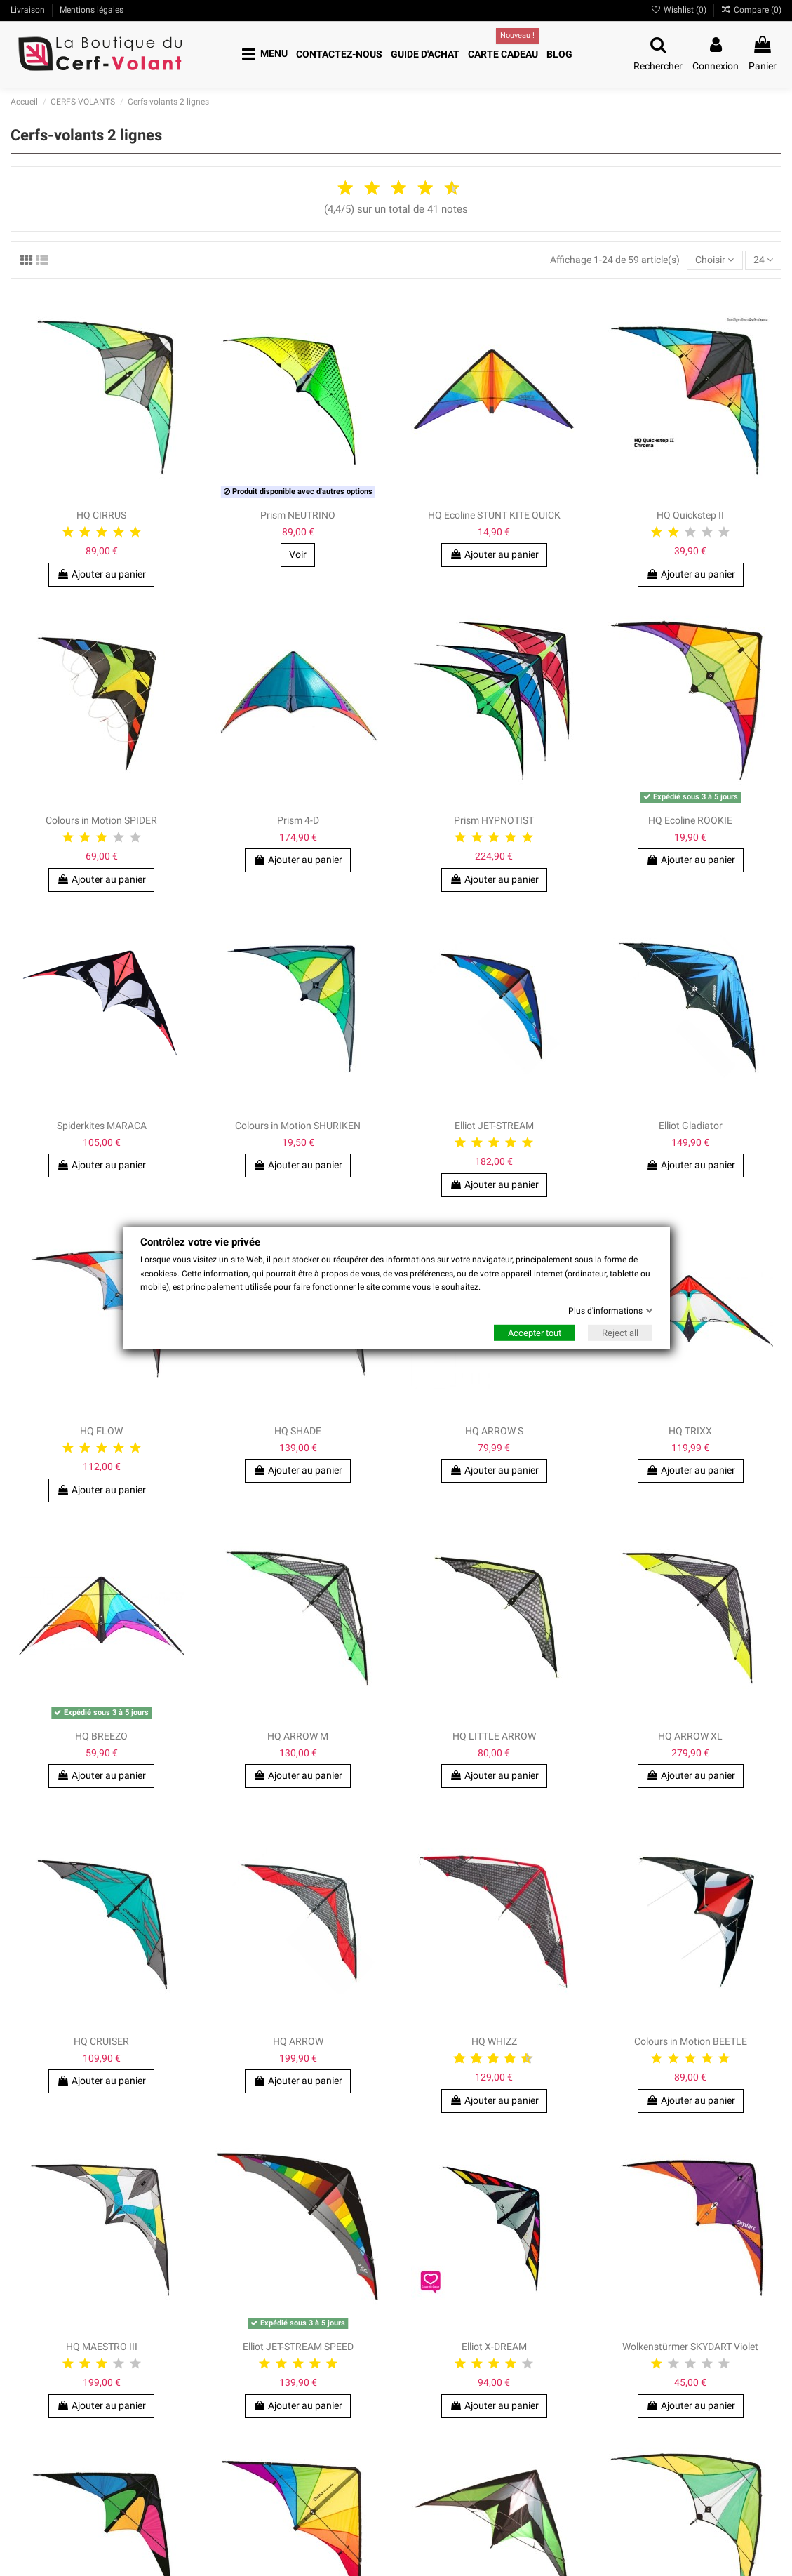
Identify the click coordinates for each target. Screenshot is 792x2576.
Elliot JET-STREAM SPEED (298, 2346)
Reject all (620, 1333)
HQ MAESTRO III (101, 2346)
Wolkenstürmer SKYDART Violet (690, 2346)
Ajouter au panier (101, 2405)
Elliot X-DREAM (494, 2346)
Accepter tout (534, 1333)
